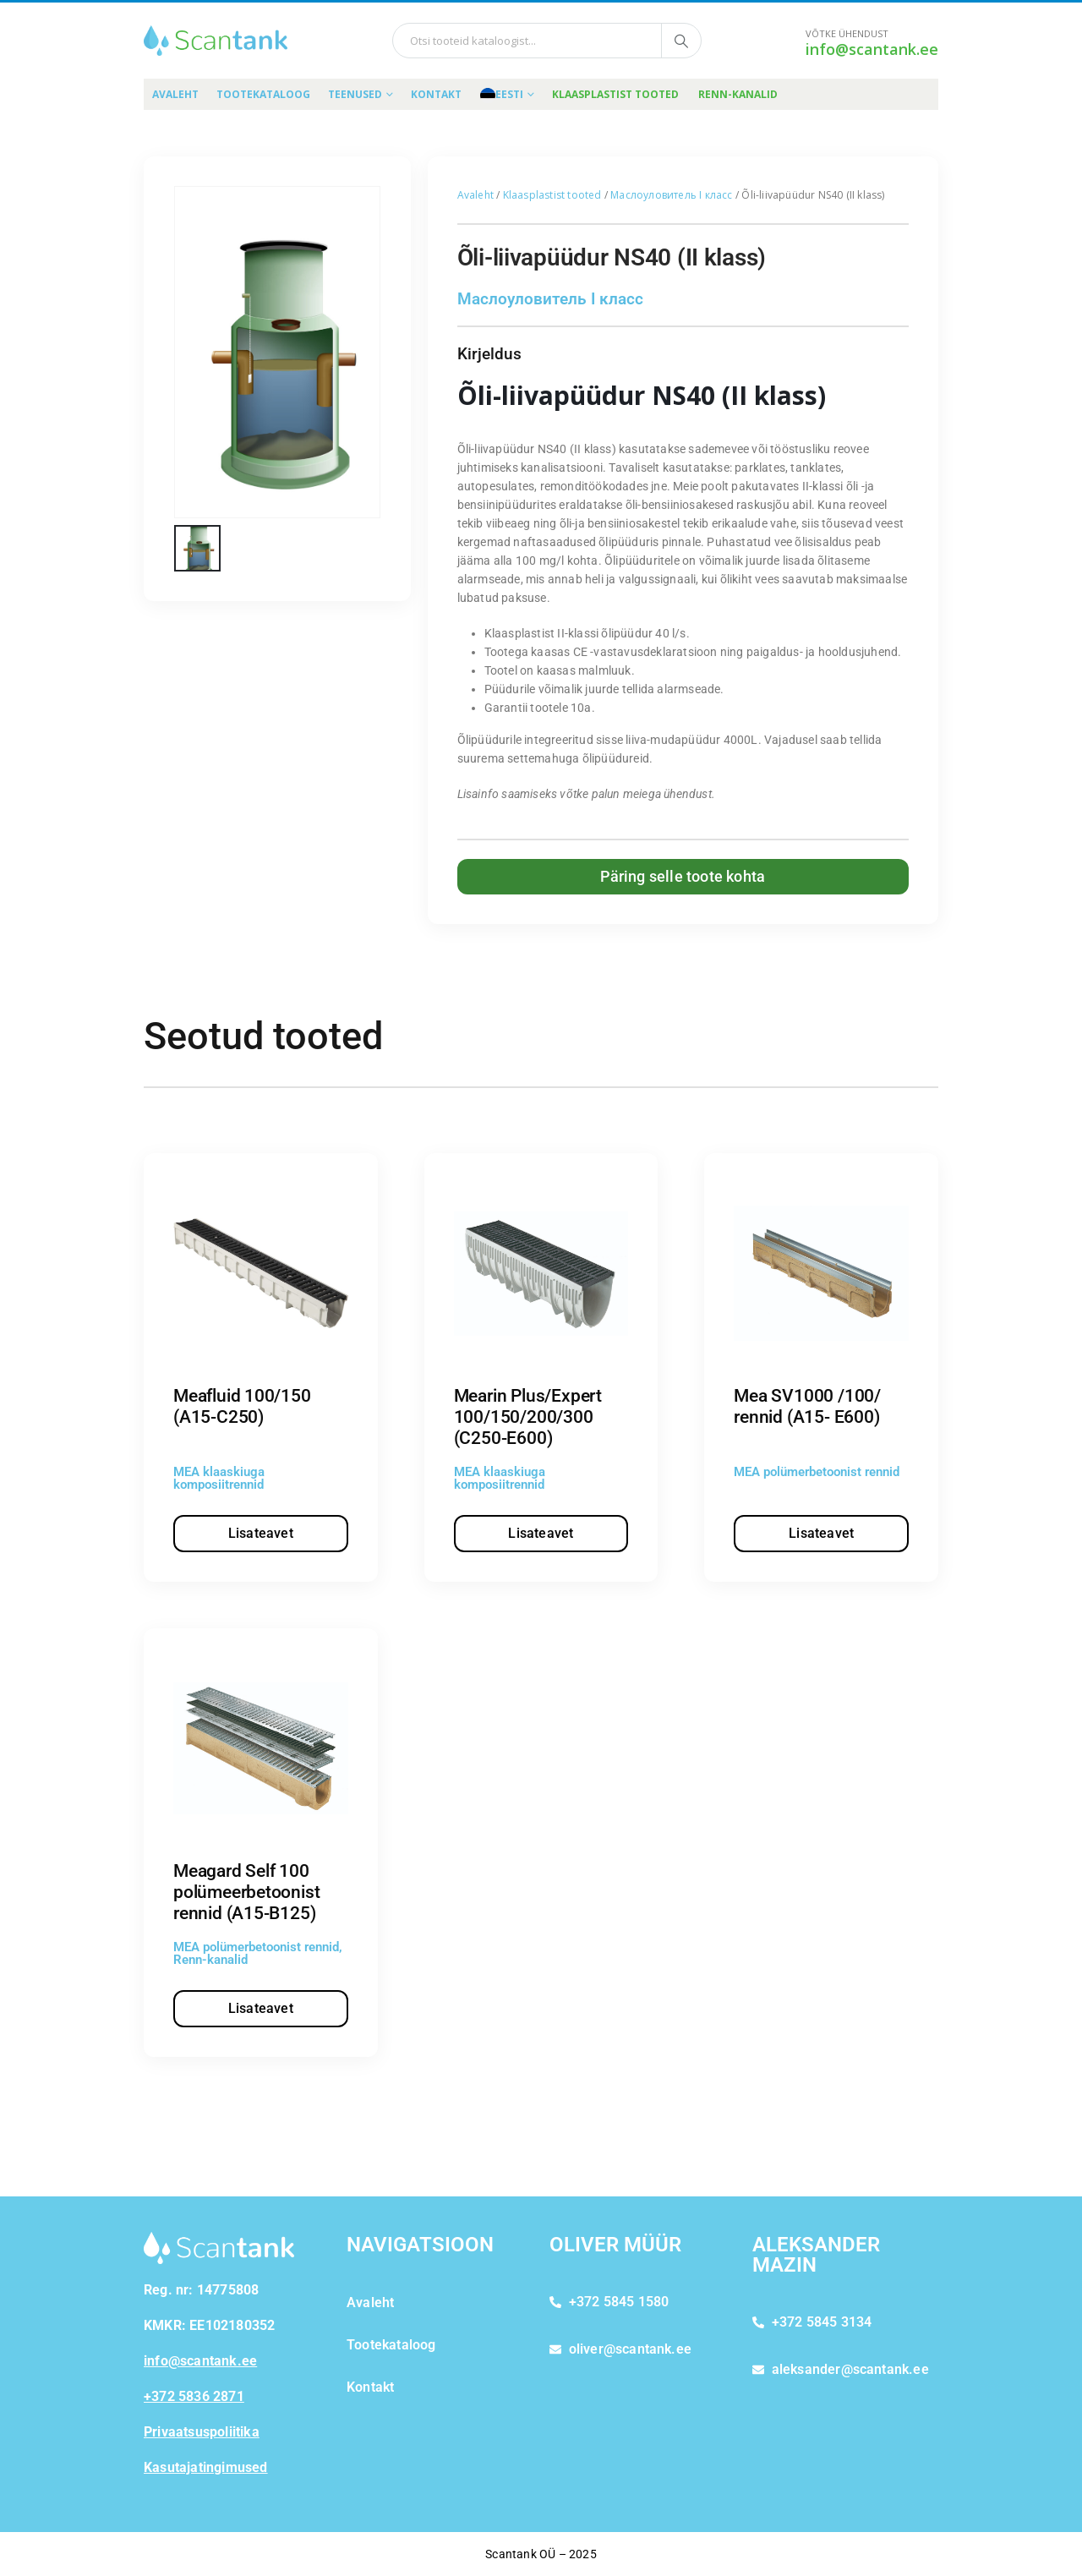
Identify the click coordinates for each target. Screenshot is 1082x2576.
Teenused (355, 94)
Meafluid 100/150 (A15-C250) (242, 1406)
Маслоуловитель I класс (671, 195)
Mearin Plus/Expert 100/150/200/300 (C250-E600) (528, 1417)
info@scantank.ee (872, 49)
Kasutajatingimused (206, 2467)
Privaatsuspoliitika (202, 2432)
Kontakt (436, 94)
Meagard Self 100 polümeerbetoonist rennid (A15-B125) (246, 1892)
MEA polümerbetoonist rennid (816, 1471)
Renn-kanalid (738, 94)
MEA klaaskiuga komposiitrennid (219, 1478)
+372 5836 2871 (194, 2396)
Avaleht (175, 94)
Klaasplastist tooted (615, 94)
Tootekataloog (263, 94)
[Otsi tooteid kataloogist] (681, 40)
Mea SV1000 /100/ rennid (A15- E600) (807, 1406)
